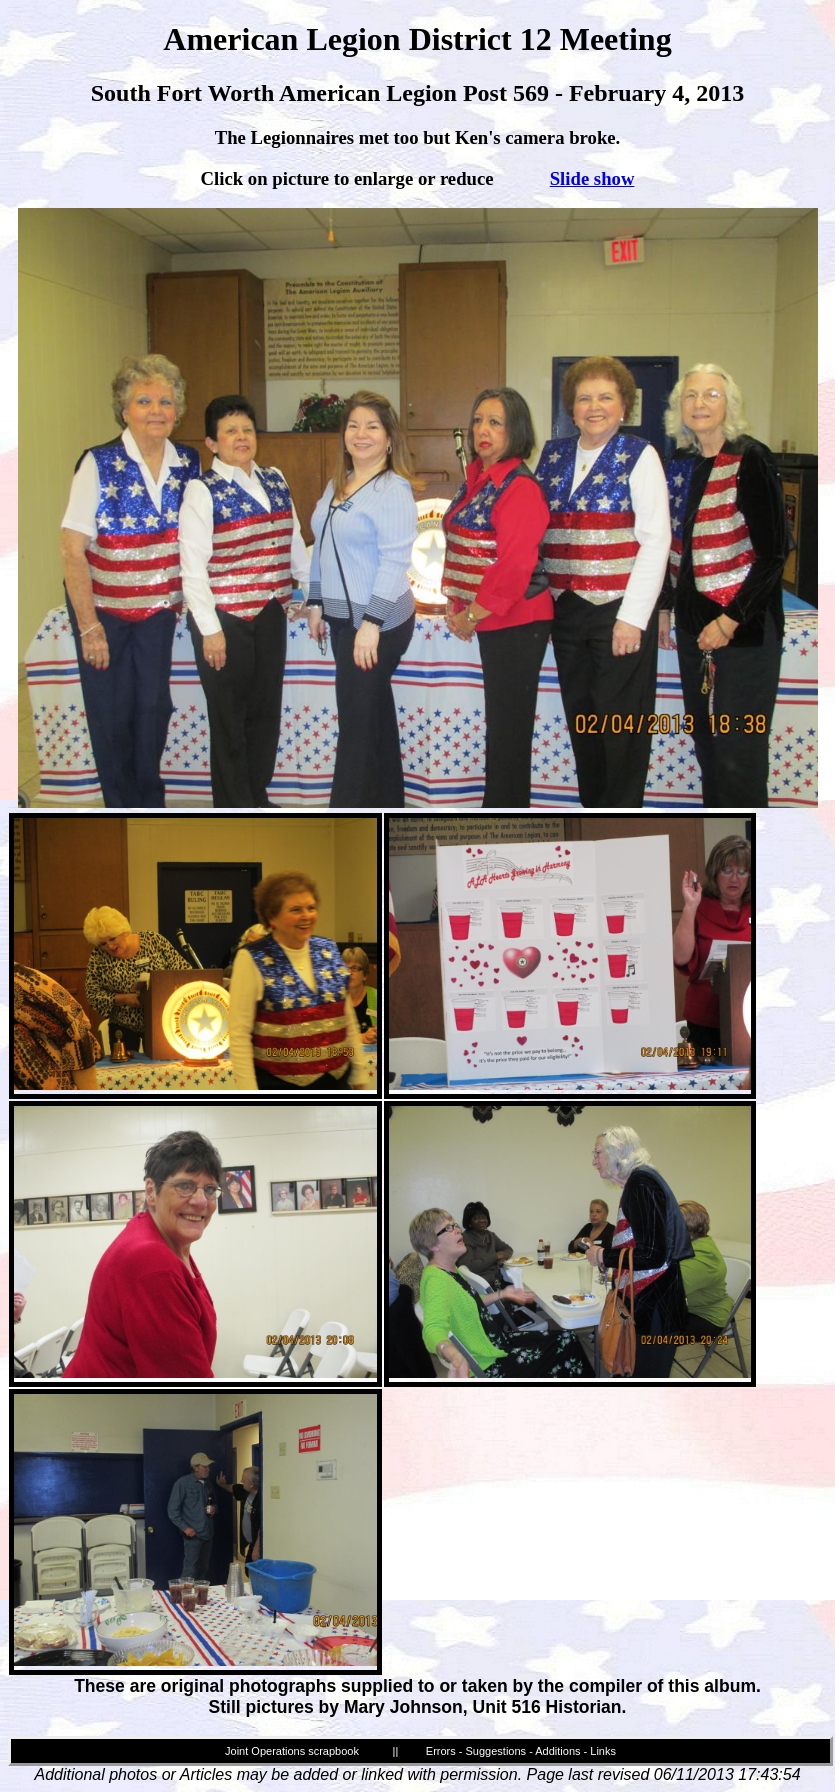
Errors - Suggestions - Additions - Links (521, 1751)
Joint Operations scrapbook (292, 1751)
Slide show (592, 178)
